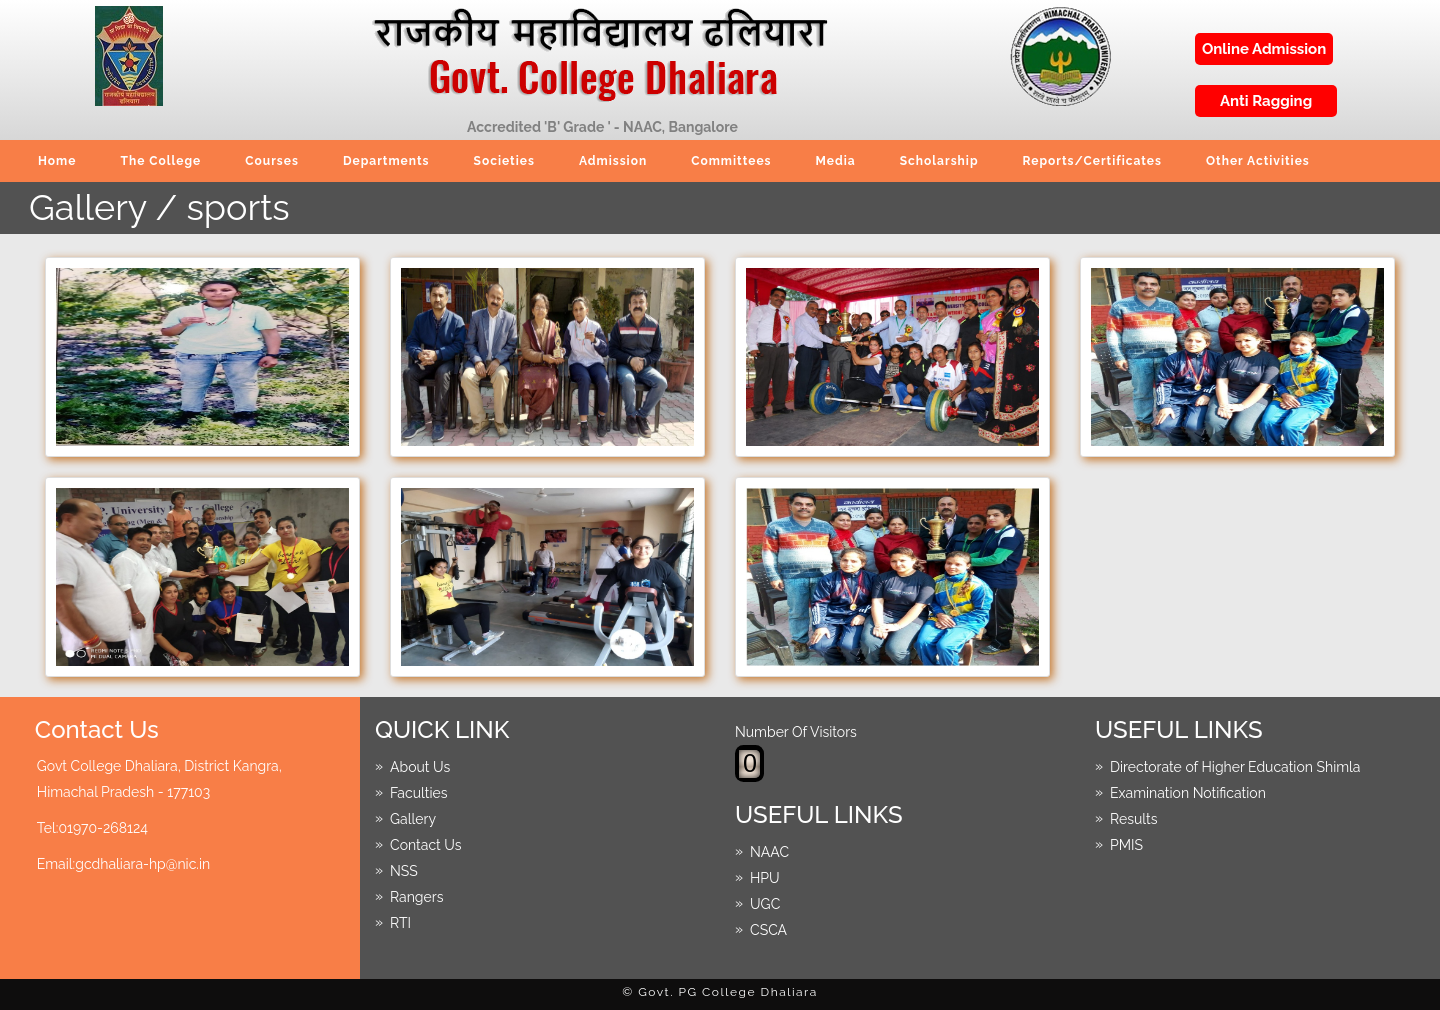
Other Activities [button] (1258, 161)
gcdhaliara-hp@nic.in (142, 864)
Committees (731, 161)
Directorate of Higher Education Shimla (1235, 766)
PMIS (1126, 844)
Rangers (416, 896)
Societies (504, 161)
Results (1133, 818)
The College (160, 161)
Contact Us (425, 844)
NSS (404, 870)
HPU (765, 877)
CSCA (768, 929)
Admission (613, 161)
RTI (400, 922)
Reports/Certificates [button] (1093, 161)
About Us (420, 766)
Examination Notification (1188, 792)
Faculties (419, 792)
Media (836, 161)
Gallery (413, 818)
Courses (272, 161)
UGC (765, 903)
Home (57, 161)
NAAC (769, 851)
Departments (386, 161)
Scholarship (939, 161)
